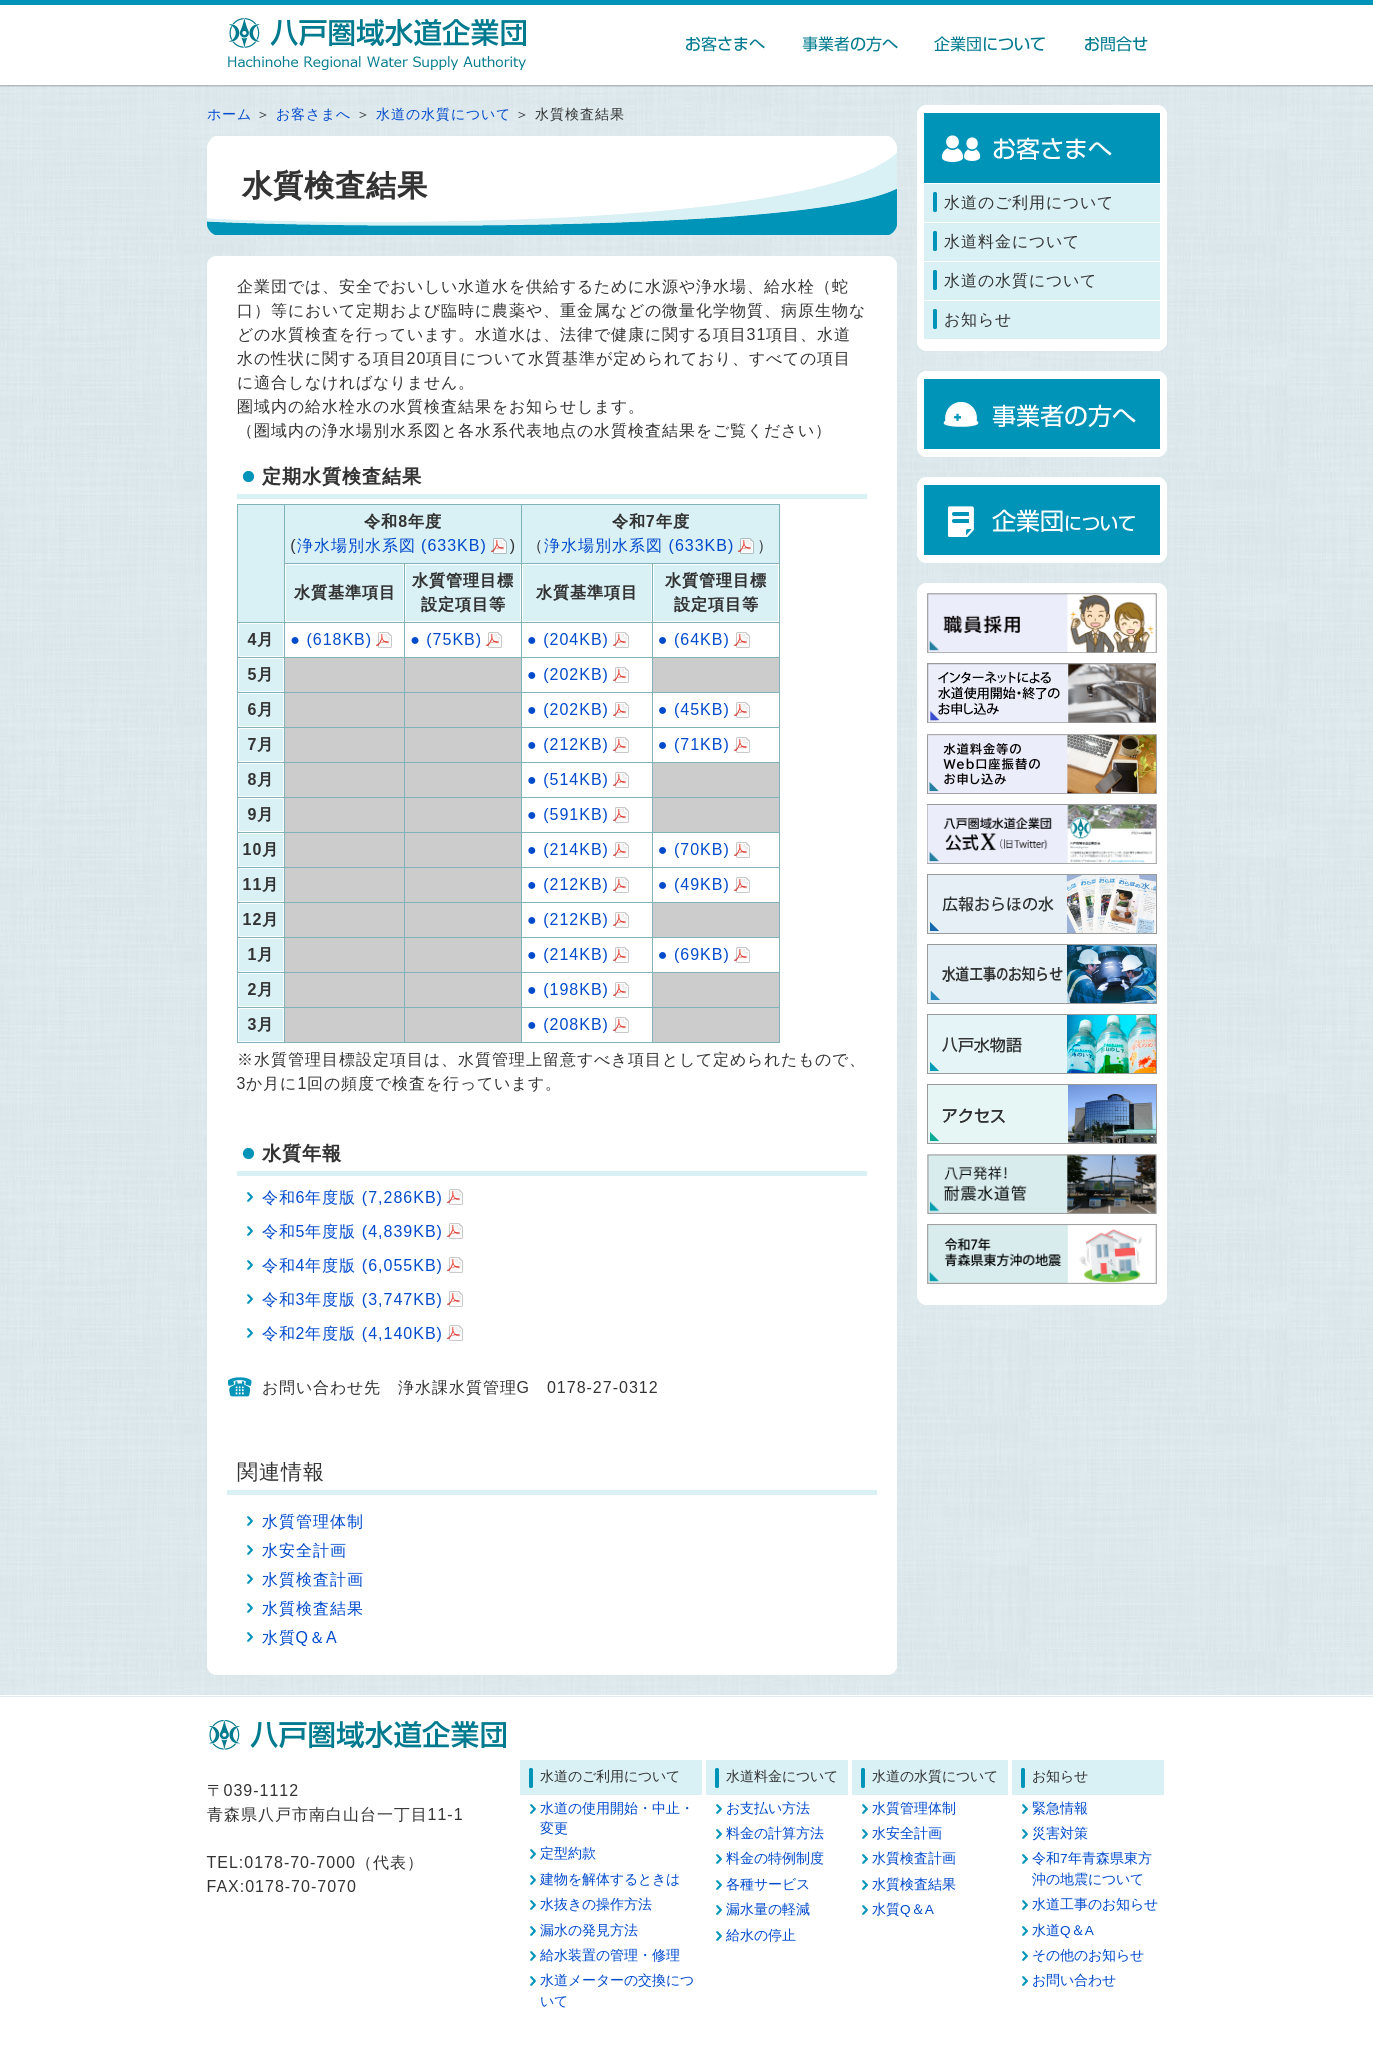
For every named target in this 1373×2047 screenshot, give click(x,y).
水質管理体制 (313, 1521)
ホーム (229, 114)
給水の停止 (761, 1935)
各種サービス (768, 1884)
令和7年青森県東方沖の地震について (1092, 1868)
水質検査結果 (313, 1608)
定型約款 (568, 1853)
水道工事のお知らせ (1095, 1904)
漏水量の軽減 (768, 1909)
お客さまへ (313, 114)
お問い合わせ (1074, 1980)
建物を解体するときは (610, 1879)
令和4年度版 (352, 1265)
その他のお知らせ (1088, 1955)
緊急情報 (1060, 1808)
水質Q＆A (300, 1637)
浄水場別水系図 (392, 545)
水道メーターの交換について (617, 1990)
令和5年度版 (352, 1231)
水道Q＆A (1063, 1930)
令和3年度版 (352, 1299)
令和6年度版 (352, 1197)
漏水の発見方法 (589, 1930)
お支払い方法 (768, 1808)
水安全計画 (304, 1550)
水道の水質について (443, 114)
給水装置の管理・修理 (610, 1955)
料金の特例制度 (775, 1858)
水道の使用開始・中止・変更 (617, 1818)
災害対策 (1060, 1833)
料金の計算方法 (775, 1833)
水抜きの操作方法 (596, 1904)
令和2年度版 (352, 1333)
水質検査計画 (313, 1579)
